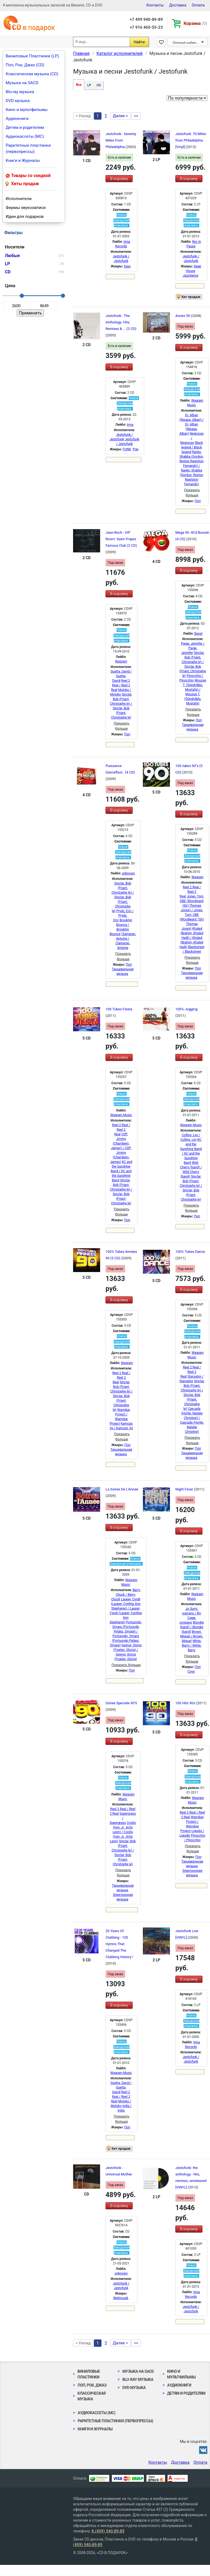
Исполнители (19, 198)
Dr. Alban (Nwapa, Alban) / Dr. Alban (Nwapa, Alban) (191, 424)
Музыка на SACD (22, 82)
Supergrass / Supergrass (123, 1818)
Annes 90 (183, 316)
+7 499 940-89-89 (146, 19)
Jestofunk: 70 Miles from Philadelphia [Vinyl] (190, 140)
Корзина (195, 23)
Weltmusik (120, 2298)
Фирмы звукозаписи (26, 207)
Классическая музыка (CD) (32, 73)
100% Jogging (186, 1009)
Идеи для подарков (25, 216)
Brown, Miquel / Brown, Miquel (191, 1636)
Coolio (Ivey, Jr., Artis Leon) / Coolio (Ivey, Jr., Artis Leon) (123, 1832)
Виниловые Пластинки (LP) (32, 56)
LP (89, 85)
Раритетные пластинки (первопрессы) (28, 148)
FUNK (127, 449)
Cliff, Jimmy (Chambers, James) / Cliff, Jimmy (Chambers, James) (121, 1148)
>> (136, 115)
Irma (130, 425)
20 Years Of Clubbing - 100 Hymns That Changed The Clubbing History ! (119, 1944)
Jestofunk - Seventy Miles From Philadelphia (121, 140)
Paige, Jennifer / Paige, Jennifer (193, 648)
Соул (191, 1671)
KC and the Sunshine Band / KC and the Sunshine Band (121, 1171)
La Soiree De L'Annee (122, 1489)
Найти (139, 42)
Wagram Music (121, 1115)
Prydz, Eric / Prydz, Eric (123, 915)
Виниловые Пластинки (88, 2374)
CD (99, 85)
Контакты (155, 5)
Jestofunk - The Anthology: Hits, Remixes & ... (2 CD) (121, 322)
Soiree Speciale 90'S (121, 1703)
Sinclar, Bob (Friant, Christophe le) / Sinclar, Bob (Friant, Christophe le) (122, 897)
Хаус (127, 266)
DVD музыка (17, 100)
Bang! (198, 633)
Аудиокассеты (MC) (25, 136)
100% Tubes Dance (190, 1252)
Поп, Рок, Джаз (92, 2385)
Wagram (121, 661)
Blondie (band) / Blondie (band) (192, 1627)
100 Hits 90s (185, 1703)
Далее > (120, 115)
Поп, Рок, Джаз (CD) (25, 65)
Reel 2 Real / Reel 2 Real (120, 685)
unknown (128, 873)
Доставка (177, 5)
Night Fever (184, 1489)
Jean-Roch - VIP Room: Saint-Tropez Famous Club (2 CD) (121, 539)
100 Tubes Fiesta (119, 1009)
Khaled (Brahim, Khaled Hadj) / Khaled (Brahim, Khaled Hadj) (191, 938)
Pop (135, 449)
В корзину (119, 178)
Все (78, 85)
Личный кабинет (186, 43)
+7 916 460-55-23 (146, 27)
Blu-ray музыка (20, 91)
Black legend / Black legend (192, 447)
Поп (198, 501)
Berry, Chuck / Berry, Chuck (126, 1594)
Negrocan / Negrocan (192, 438)
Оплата (198, 5)
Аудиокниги (17, 118)
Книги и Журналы (23, 160)
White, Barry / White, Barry (191, 1645)
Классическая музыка (91, 2396)
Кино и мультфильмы (27, 109)
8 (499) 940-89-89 (108, 2531)
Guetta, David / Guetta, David (121, 676)
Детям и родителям (25, 127)
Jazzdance (190, 275)
